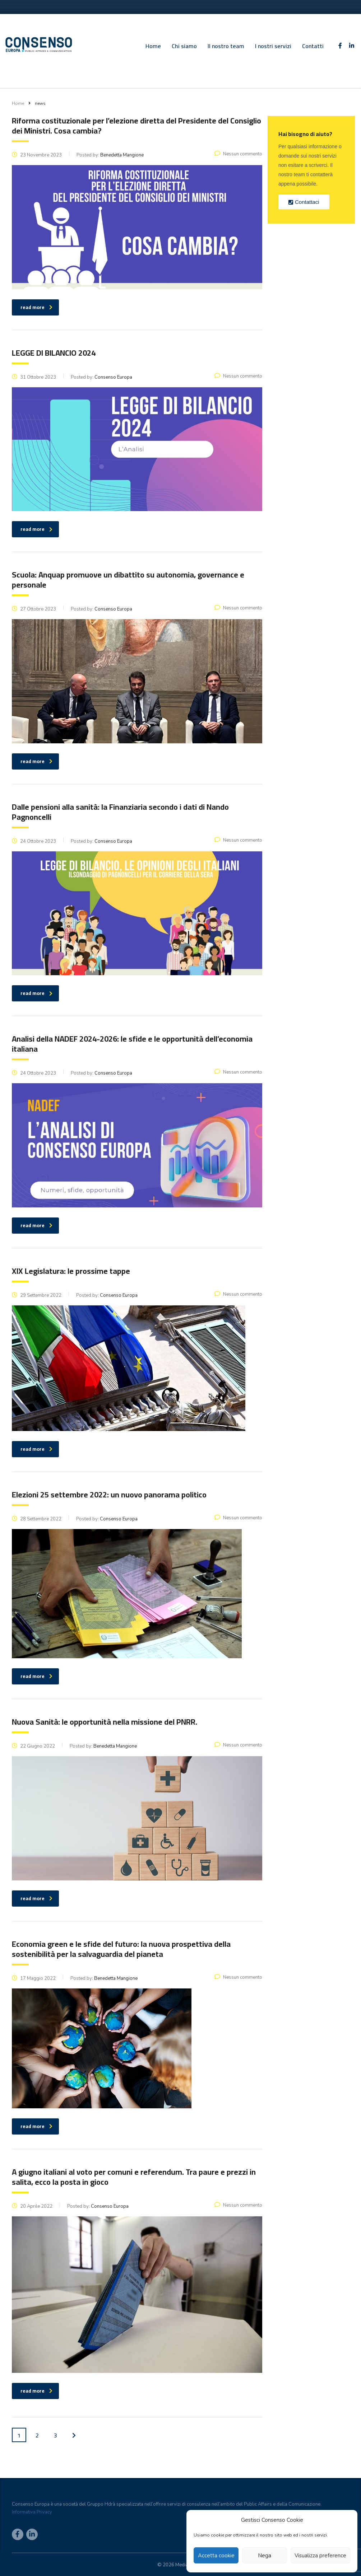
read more (36, 2390)
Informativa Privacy (32, 2512)
